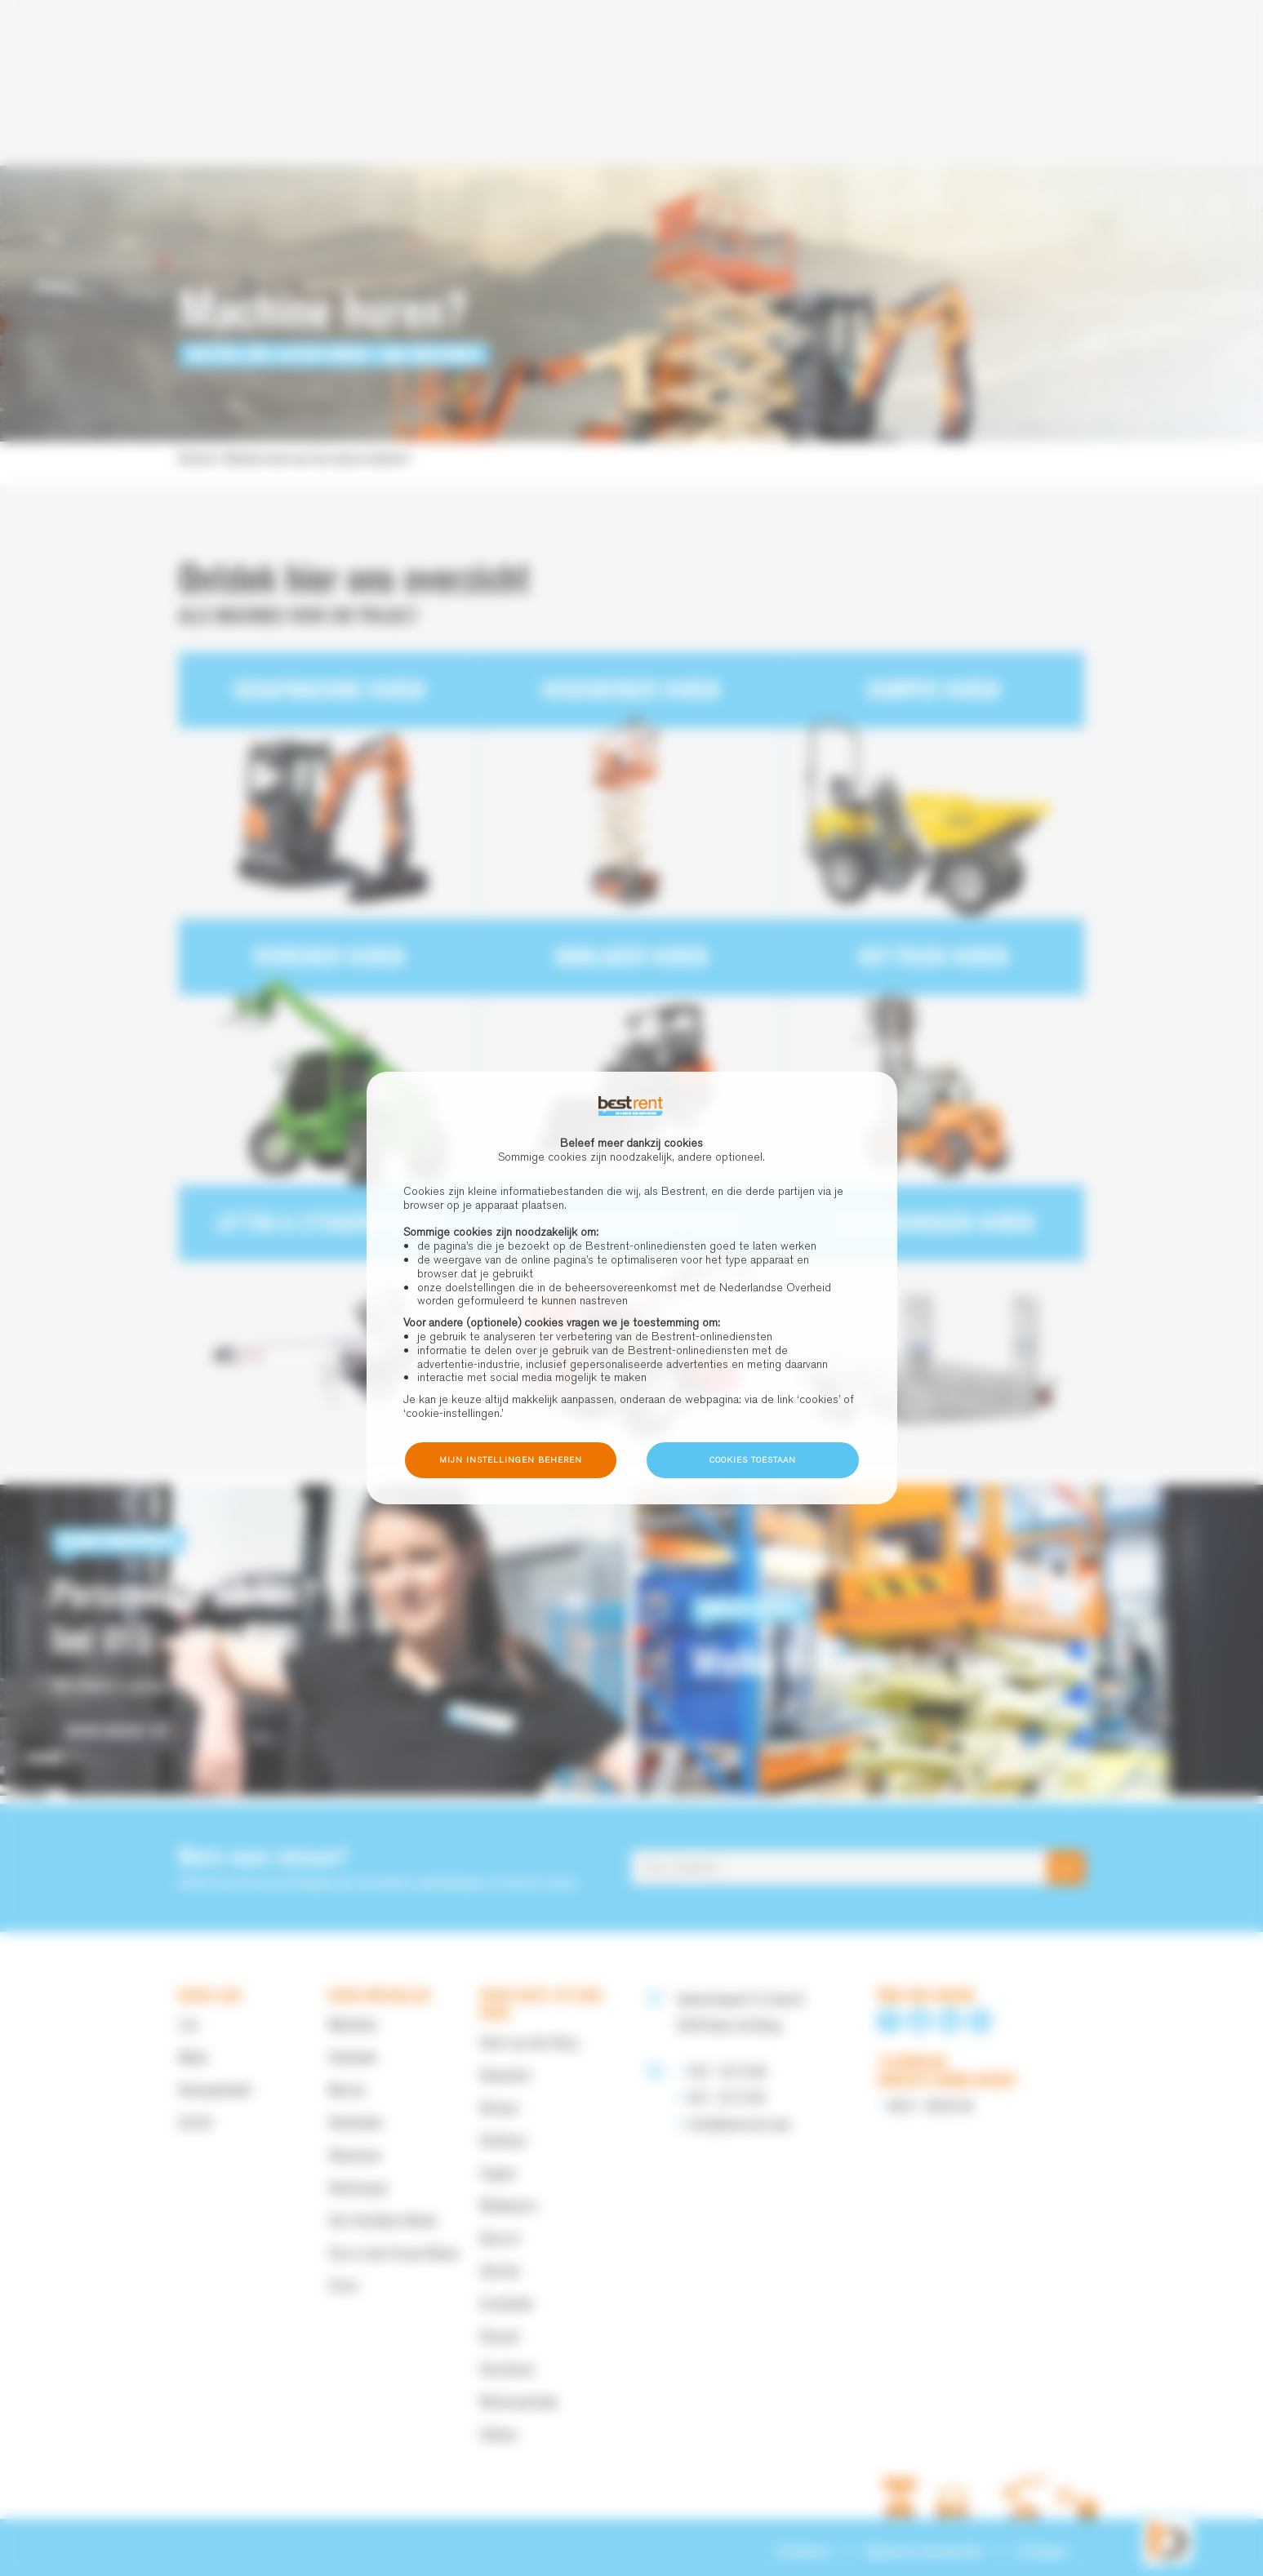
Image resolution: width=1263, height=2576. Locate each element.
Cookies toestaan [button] (752, 1460)
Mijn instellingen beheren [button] (510, 1460)
